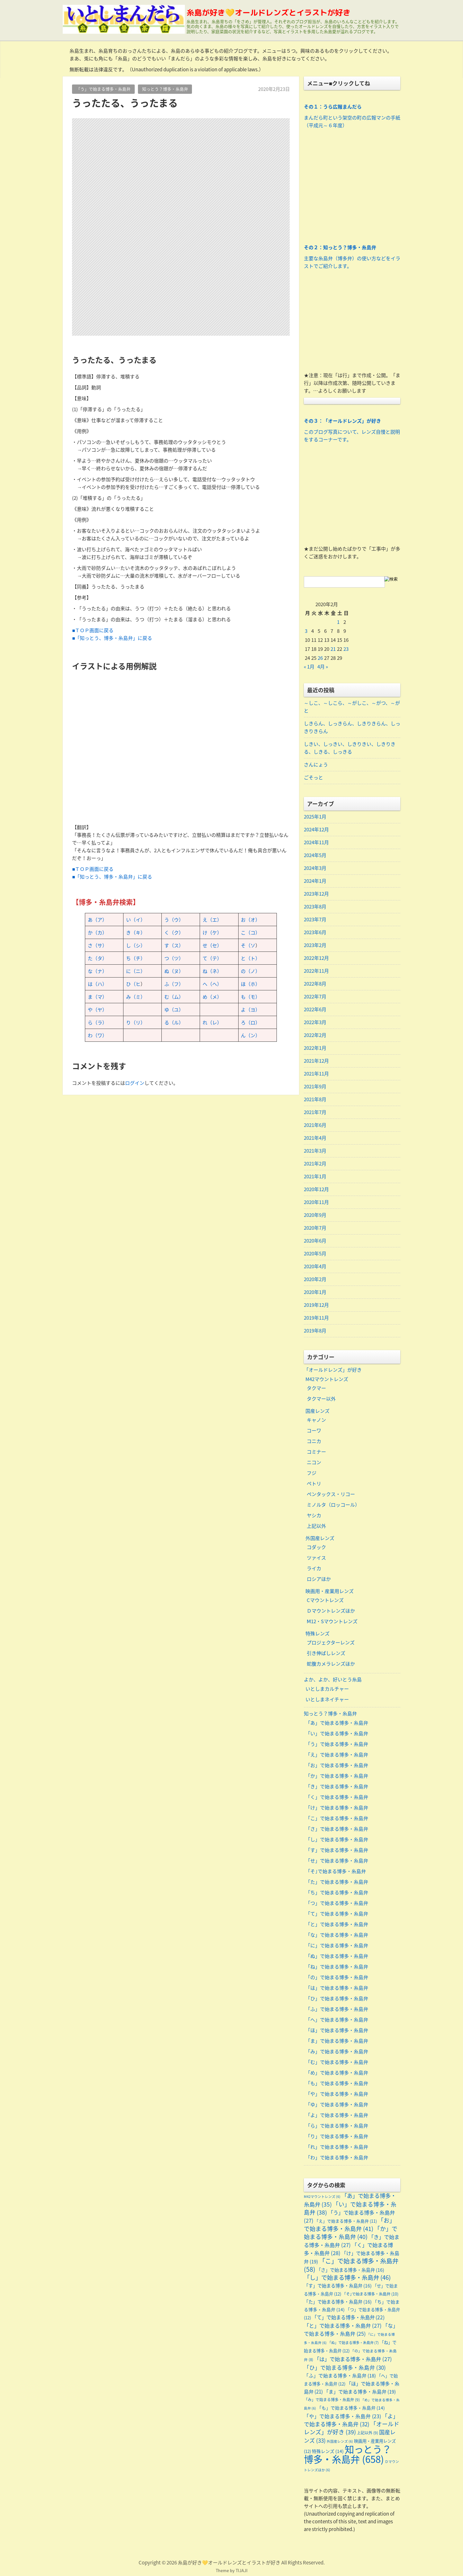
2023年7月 (315, 919)
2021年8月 (315, 1099)
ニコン (314, 1462)
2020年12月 (316, 1189)
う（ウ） (174, 919)
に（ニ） (135, 971)
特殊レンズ (317, 1633)
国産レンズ (317, 1410)
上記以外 (316, 1525)
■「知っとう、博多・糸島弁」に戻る (112, 638)
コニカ (314, 1441)
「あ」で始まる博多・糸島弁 (336, 1722)
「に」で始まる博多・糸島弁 (336, 1945)
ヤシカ (314, 1515)
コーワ (314, 1430)
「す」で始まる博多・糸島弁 (336, 1850)
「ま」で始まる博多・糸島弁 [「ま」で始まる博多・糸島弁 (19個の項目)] (360, 2391)
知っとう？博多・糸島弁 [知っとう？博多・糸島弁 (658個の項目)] (347, 2454)
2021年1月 (315, 1176)
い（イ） (135, 919)
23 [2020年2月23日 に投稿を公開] (346, 648)
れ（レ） (212, 1022)
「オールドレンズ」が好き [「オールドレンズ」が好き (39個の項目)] (351, 2428)
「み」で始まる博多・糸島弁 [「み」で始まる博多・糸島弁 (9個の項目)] (332, 2400)
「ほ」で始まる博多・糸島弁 (336, 2030)
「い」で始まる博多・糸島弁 (336, 1733)
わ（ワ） (97, 1035)
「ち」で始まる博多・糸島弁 (336, 1892)
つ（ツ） (174, 958)
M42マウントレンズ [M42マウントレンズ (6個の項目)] (322, 2196)
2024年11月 (316, 842)
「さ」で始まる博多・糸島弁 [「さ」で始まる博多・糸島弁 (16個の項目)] (350, 2269)
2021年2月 (315, 1163)
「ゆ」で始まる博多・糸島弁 (336, 2104)
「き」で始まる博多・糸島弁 (336, 1786)
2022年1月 (315, 1047)
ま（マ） (97, 996)
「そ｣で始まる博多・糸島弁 (335, 1871)
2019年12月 (316, 1304)
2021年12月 (316, 1060)
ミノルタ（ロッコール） (333, 1504)
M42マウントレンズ (326, 1379)
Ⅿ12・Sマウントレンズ (332, 1621)
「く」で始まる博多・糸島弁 (336, 1797)
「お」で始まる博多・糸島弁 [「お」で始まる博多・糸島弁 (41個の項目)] (349, 2224)
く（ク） (174, 932)
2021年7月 (315, 1112)
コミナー (316, 1451)
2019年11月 (316, 1317)
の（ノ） (250, 971)
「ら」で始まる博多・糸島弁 (336, 2125)
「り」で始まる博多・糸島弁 (336, 2136)
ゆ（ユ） (174, 1009)
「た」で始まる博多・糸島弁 (336, 1881)
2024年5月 (315, 855)
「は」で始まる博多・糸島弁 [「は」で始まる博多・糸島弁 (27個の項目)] (353, 2359)
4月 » (322, 666)
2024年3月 (315, 868)
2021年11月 (316, 1073)
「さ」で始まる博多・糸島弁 (336, 1828)
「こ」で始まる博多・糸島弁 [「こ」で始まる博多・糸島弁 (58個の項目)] (351, 2265)
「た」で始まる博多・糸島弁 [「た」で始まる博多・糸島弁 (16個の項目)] (338, 2301)
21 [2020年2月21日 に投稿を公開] (333, 648)
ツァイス (316, 1557)
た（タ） (97, 958)
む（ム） (174, 996)
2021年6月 (315, 1125)
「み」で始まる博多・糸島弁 (336, 2051)
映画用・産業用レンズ (329, 1591)
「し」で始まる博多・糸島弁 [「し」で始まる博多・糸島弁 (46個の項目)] (347, 2277)
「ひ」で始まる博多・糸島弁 (336, 1998)
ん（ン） (250, 1035)
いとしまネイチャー (327, 1699)
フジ (311, 1472)
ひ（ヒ (133, 983)
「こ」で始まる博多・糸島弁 (336, 1818)
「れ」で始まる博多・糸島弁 (336, 2146)
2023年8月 (315, 906)
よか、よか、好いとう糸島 (333, 1679)
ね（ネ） (212, 971)
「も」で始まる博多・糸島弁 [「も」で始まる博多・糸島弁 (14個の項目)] (351, 2407)
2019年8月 (315, 1330)
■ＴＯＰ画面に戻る (92, 630)
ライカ (314, 1568)
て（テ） (212, 958)
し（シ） (135, 945)
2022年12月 (316, 957)
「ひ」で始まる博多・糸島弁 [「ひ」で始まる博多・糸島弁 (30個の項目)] (345, 2367)
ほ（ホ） (250, 983)
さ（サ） (97, 945)
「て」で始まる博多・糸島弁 (336, 1913)
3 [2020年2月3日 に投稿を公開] (306, 630)
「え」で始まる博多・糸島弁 (336, 1754)
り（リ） (135, 1022)
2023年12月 (316, 893)
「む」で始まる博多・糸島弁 (336, 2062)
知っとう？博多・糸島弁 (165, 89)
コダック (316, 1547)
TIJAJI (242, 2570)
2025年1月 (315, 816)
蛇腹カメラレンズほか (331, 1663)
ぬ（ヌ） (174, 971)
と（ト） (250, 958)
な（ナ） (97, 971)
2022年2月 (315, 1035)
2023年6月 (315, 932)
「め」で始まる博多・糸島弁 (336, 2072)
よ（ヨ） (250, 1009)
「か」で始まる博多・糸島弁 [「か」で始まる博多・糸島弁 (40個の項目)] (350, 2232)
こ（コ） (250, 932)
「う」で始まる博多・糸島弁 (103, 89)
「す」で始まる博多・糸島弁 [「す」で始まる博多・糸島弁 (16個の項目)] (338, 2285)
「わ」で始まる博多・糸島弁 (336, 2157)
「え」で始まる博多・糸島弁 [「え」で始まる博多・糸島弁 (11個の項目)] (345, 2221)
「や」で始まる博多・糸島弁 (336, 2093)
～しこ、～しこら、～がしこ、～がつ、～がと (352, 706)
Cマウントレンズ (325, 1600)
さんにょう (316, 764)
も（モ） (250, 996)
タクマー (316, 1388)
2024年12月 (316, 829)
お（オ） (250, 919)
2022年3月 (315, 1022)
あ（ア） (97, 919)
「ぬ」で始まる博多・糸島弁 (336, 1956)
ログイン (134, 1082)
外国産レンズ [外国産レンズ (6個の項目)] (340, 2441)
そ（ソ (248, 945)
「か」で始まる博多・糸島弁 (336, 1775)
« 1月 (309, 666)
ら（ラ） (97, 1022)
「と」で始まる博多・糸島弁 (336, 1924)
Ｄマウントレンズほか (331, 1610)
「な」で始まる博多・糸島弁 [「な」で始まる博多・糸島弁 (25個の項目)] (351, 2329)
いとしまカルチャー (327, 1688)
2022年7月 (315, 996)
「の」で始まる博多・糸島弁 (336, 1977)
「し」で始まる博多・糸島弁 (336, 1839)
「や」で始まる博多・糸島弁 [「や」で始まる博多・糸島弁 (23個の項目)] (342, 2416)
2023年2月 (315, 945)
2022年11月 (316, 970)
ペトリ (314, 1483)
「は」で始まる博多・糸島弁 (336, 1987)
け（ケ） (212, 932)
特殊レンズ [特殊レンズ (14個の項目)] (328, 2451)
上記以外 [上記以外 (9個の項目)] (367, 2433)
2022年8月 (315, 983)
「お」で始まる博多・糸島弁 (336, 1765)
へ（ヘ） (212, 983)
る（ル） (174, 1022)
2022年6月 (315, 1009)
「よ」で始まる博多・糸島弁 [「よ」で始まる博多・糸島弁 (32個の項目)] (351, 2420)
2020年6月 (315, 1240)
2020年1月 (315, 1292)
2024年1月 (315, 880)
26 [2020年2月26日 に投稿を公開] (320, 657)
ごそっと (313, 777)
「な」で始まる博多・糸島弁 (336, 1934)
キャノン (316, 1419)
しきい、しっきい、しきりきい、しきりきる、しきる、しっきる (349, 747)
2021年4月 (315, 1137)
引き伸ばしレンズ (326, 1653)
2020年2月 (315, 1279)
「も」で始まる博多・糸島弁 (336, 2083)
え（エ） (212, 919)
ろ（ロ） (250, 1022)
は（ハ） (97, 983)
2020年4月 (315, 1266)
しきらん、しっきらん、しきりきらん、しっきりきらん (352, 727)
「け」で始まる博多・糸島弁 (336, 1807)
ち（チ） (135, 958)
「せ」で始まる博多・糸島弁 (336, 1860)
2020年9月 (315, 1214)
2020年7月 (315, 1227)
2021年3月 (315, 1150)
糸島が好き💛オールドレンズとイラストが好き (268, 12)
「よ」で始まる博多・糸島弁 (336, 2115)
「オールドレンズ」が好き (333, 1369)
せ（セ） (212, 945)
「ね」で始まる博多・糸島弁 (336, 1966)
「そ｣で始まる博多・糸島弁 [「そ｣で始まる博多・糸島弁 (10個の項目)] (370, 2294)
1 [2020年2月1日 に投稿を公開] (338, 621)
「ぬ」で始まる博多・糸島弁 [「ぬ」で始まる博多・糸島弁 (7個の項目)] (353, 2342)
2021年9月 (315, 1086)
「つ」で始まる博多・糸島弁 (336, 1903)
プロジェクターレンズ (331, 1642)
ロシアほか (319, 1578)
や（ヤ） (97, 1009)
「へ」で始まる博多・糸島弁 (336, 2019)
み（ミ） (135, 996)
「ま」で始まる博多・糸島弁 (336, 2040)
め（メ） (212, 996)
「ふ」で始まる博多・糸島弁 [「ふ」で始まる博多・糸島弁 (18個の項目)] (340, 2375)
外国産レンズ (319, 1538)
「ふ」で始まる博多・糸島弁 (336, 2009)
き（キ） (135, 932)
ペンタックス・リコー (331, 1494)
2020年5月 (315, 1253)
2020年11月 (316, 1202)
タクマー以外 (321, 1398)
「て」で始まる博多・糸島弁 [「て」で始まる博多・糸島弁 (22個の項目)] (348, 2317)
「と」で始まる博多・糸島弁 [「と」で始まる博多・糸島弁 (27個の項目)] (343, 2325)
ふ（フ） (174, 983)
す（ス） (174, 945)
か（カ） (97, 932)
